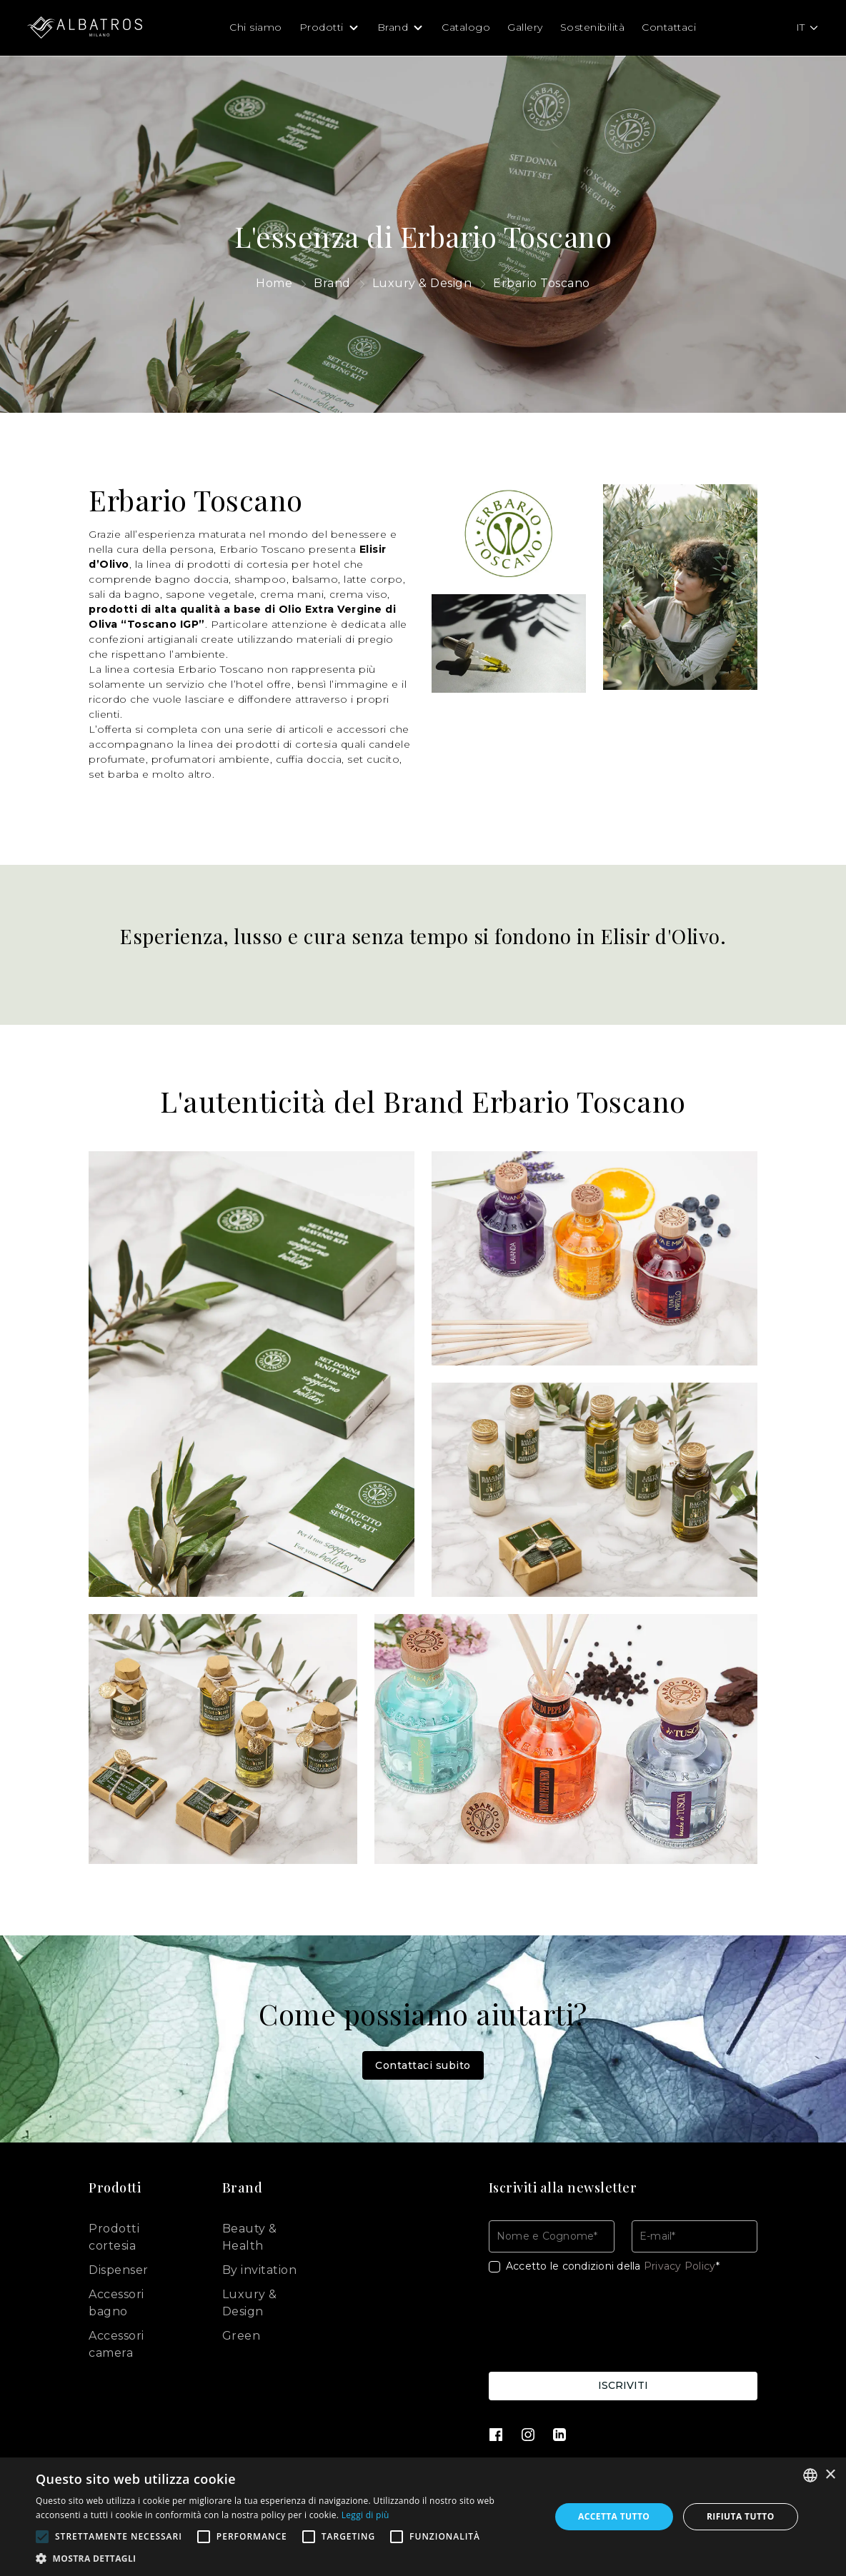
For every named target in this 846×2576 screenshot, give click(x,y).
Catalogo (466, 27)
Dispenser (119, 2270)
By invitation (259, 2270)
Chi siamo (255, 27)
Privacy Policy (680, 2266)
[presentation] (597, 2325)
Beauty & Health (249, 2237)
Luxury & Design (249, 2302)
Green (241, 2335)
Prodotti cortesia (114, 2237)
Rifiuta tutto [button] (741, 2516)
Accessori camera (116, 2344)
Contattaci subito (423, 2065)
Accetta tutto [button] (614, 2516)
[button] (285, 2558)
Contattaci (669, 27)
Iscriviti (623, 2385)
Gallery (525, 27)
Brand (393, 27)
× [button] (830, 2475)
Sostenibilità (592, 27)
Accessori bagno (116, 2302)
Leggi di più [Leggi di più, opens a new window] (365, 2515)
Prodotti (321, 27)
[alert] (423, 2516)
